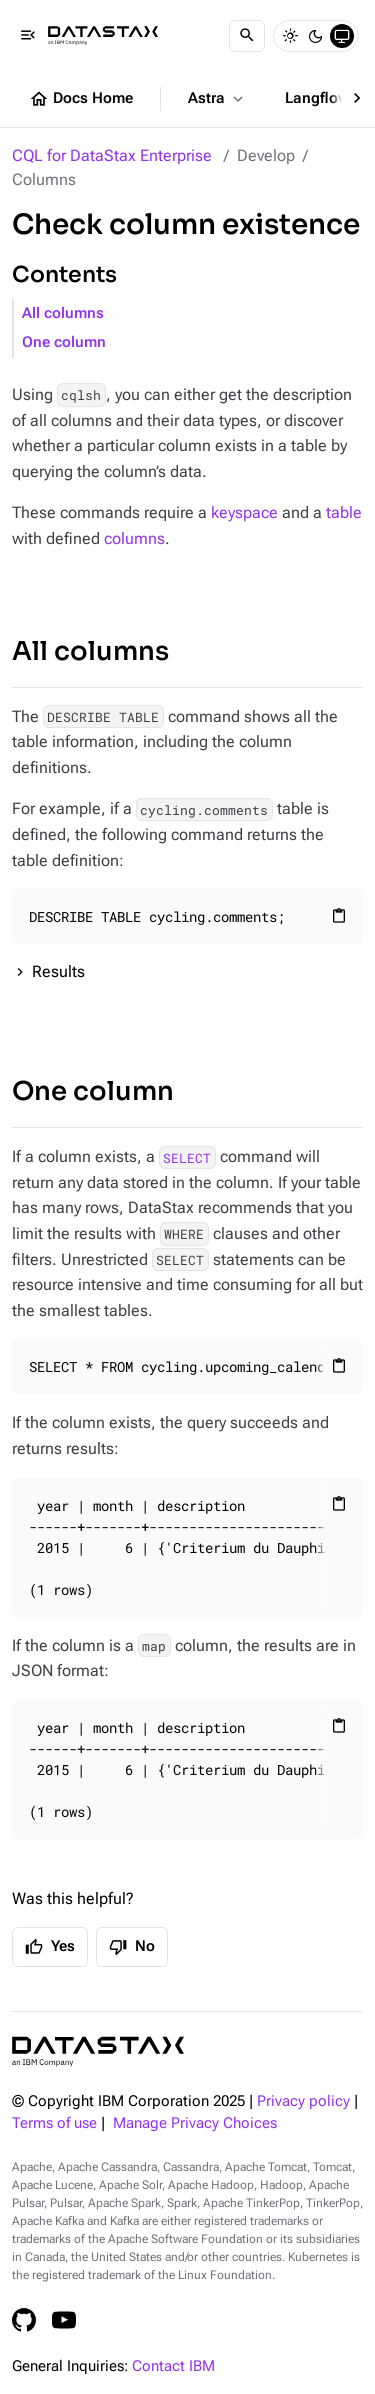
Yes (50, 1947)
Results (58, 971)
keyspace (244, 512)
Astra (217, 99)
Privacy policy (303, 2101)
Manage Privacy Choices (195, 2123)
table (344, 512)
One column (64, 342)
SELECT (187, 1157)
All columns (63, 313)
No (132, 1947)
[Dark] (316, 36)
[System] (342, 36)
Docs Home (81, 99)
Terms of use (54, 2123)
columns (134, 538)
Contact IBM (173, 2366)
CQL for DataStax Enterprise (112, 155)
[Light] (290, 36)
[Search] (247, 36)
